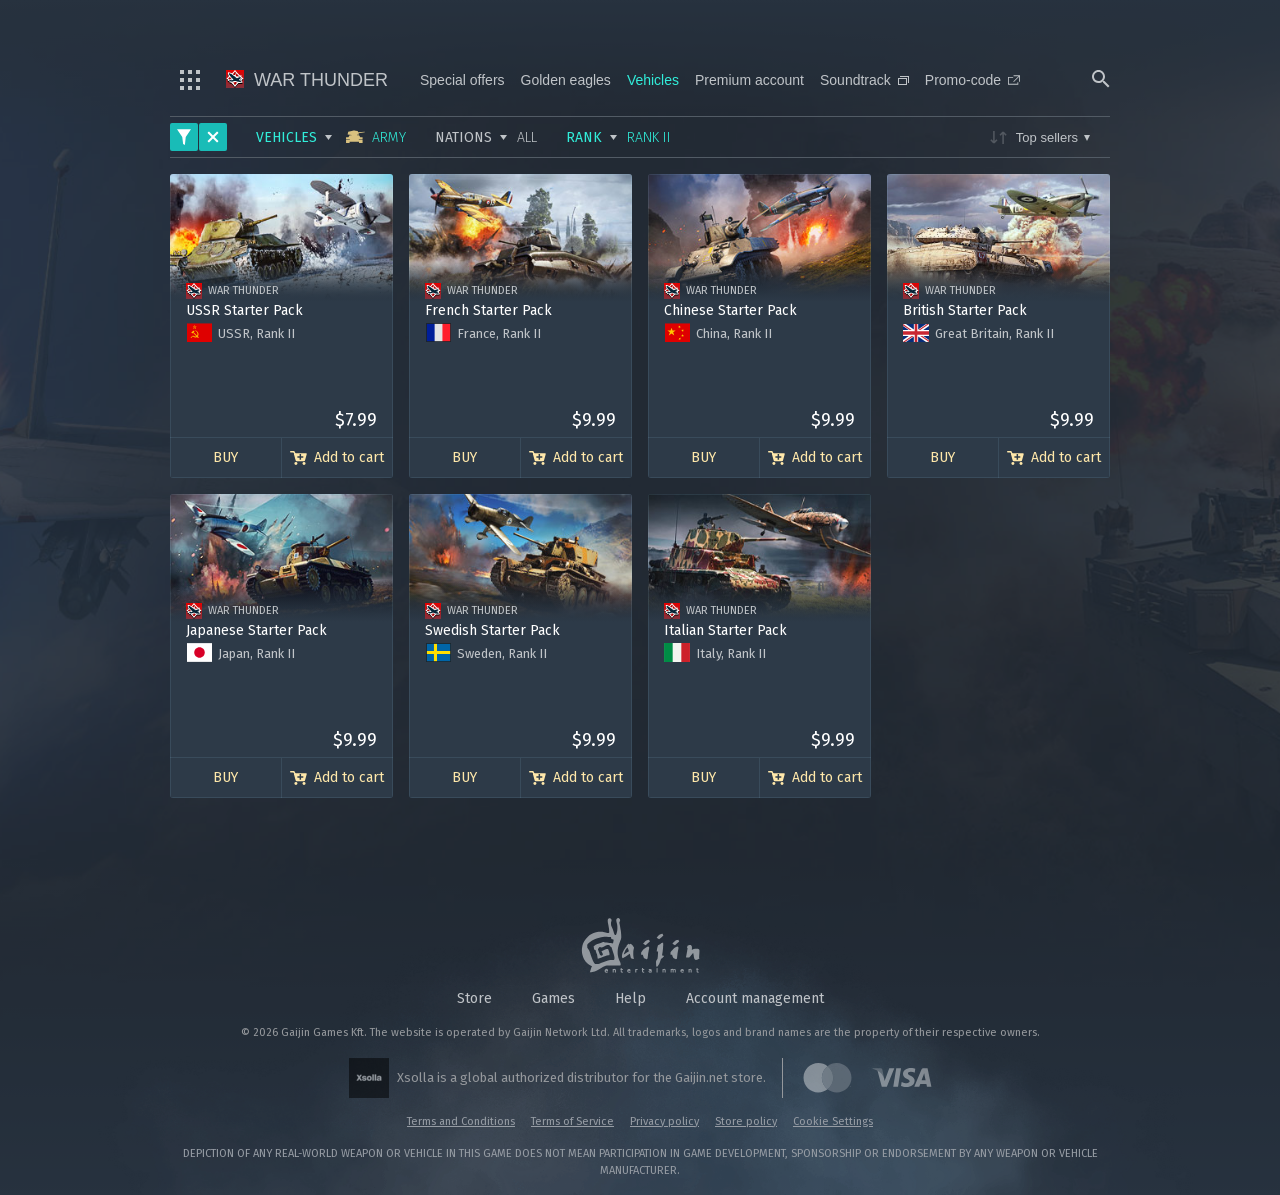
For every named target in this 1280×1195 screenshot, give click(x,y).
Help (630, 998)
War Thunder (307, 80)
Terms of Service (572, 1121)
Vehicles (653, 80)
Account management (755, 998)
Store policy (746, 1121)
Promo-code (972, 80)
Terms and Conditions (461, 1121)
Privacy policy (664, 1121)
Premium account (749, 80)
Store (474, 998)
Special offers (462, 80)
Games (553, 998)
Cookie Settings (833, 1121)
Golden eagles (566, 80)
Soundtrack (864, 80)
